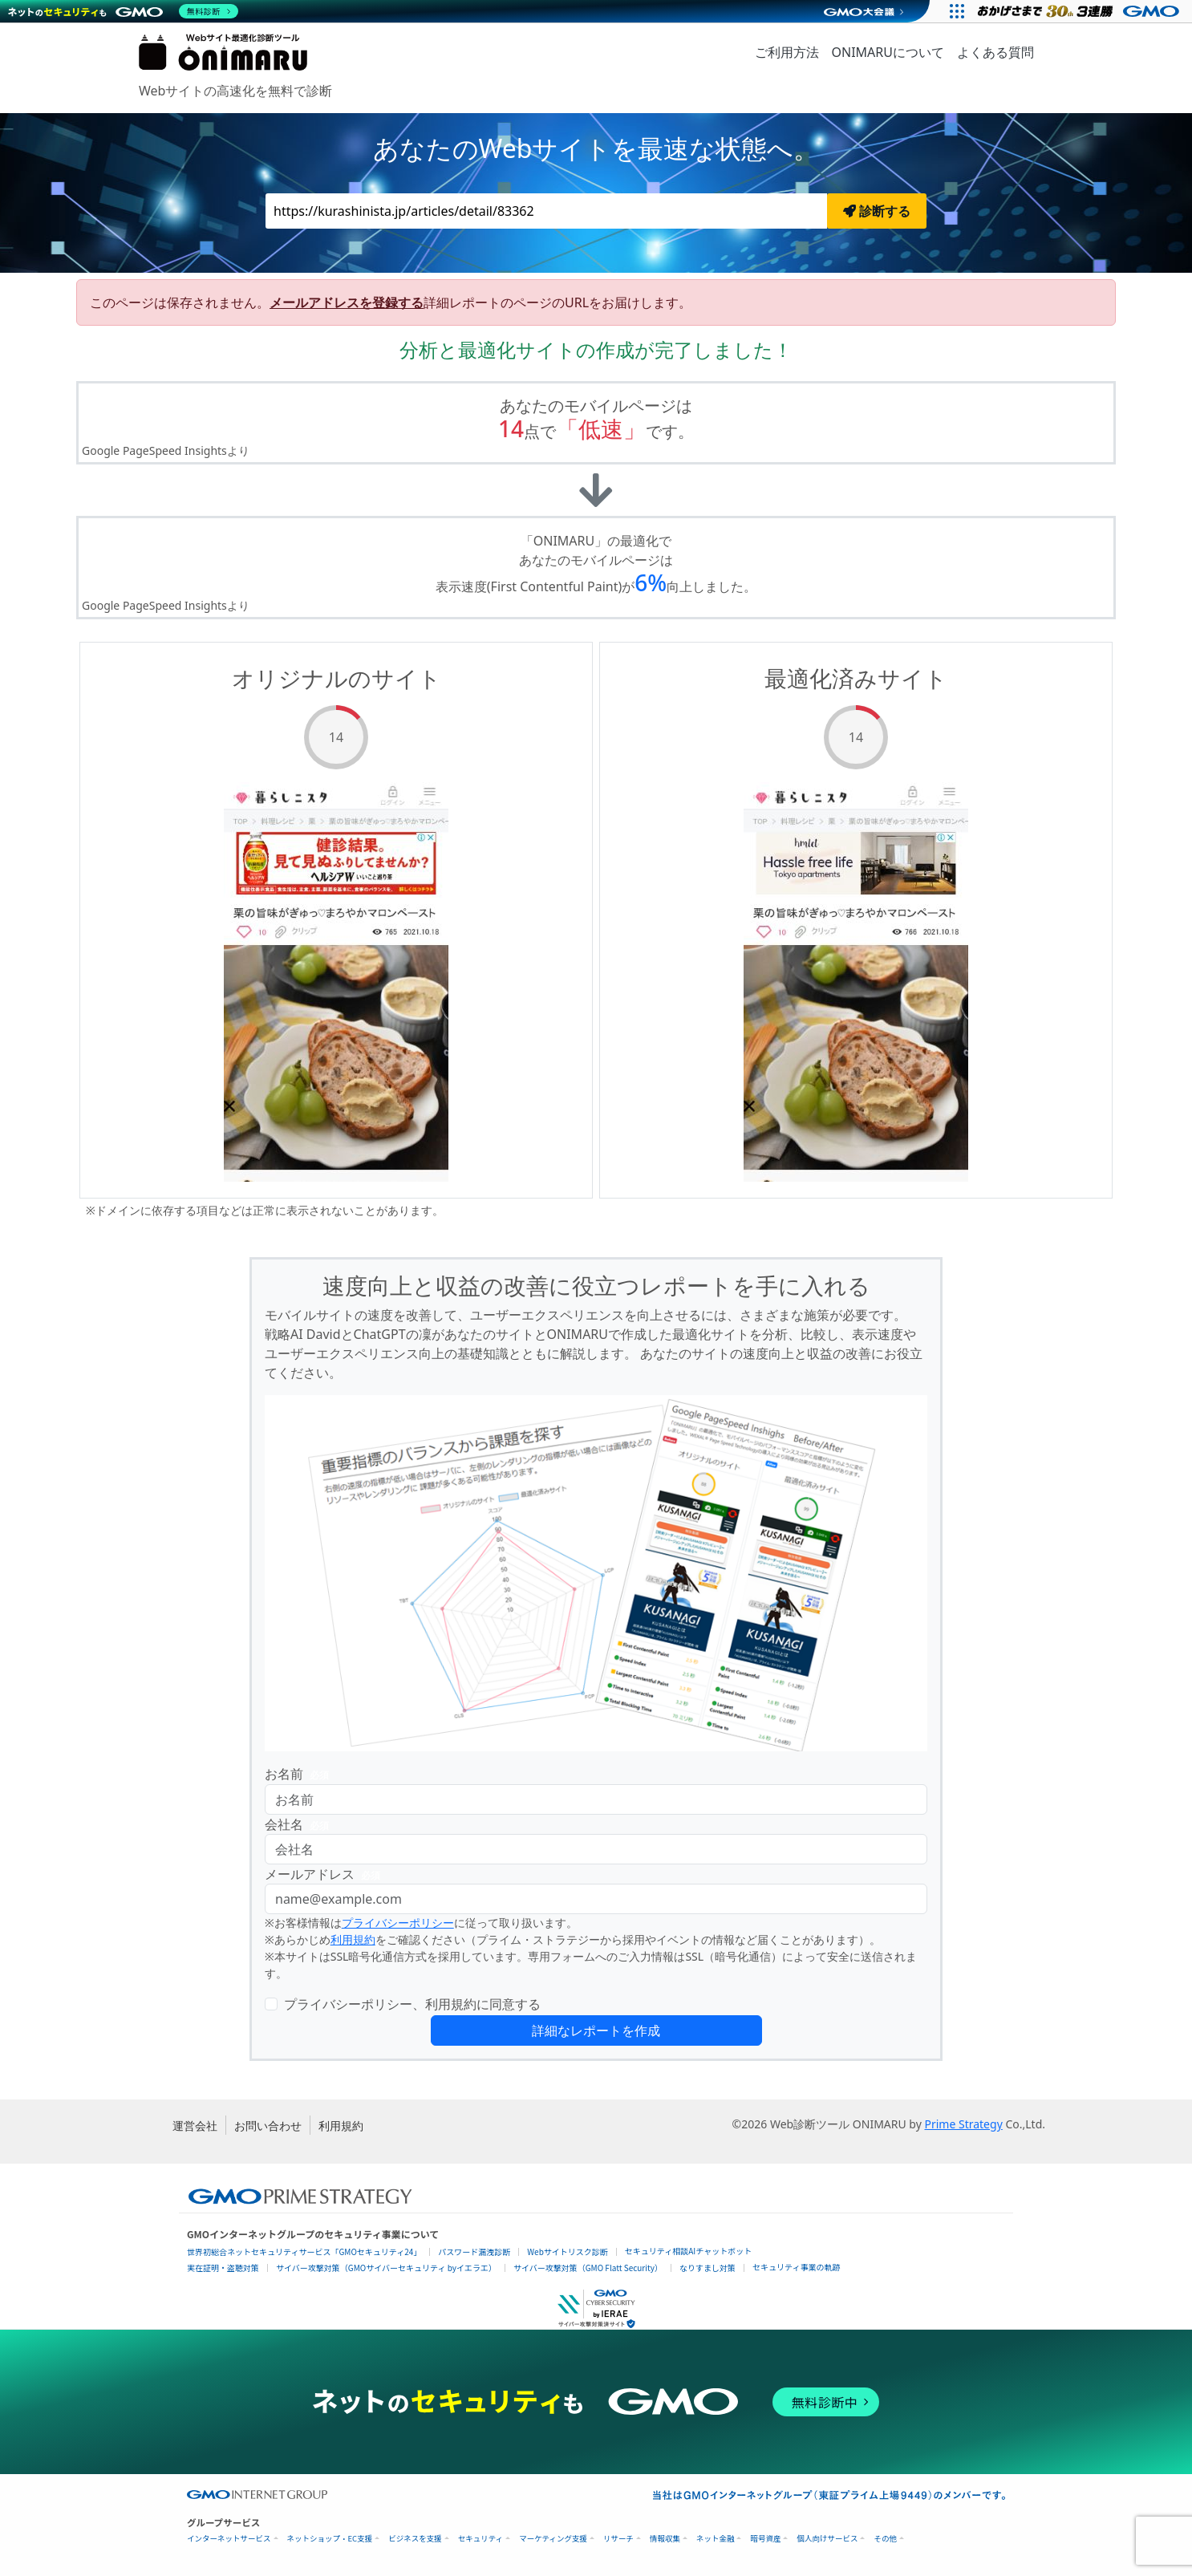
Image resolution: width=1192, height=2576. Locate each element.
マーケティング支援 (553, 2538)
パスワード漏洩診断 (474, 2251)
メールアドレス (326, 1874)
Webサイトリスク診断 (567, 2251)
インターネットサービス (229, 2538)
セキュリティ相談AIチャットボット (688, 2251)
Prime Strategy (963, 2124)
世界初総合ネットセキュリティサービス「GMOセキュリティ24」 (304, 2251)
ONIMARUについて (888, 52)
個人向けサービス (827, 2538)
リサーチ (618, 2538)
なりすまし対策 (707, 2268)
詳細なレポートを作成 (596, 2030)
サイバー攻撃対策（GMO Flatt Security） (588, 2268)
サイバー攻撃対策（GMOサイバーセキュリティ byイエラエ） (386, 2268)
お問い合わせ (268, 2125)
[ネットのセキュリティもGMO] (123, 11)
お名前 (300, 1774)
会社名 (300, 1824)
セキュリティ (480, 2538)
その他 (885, 2538)
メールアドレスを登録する (347, 302)
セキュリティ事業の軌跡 (796, 2267)
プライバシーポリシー (398, 1922)
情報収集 (665, 2538)
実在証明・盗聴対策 (223, 2268)
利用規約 (352, 1939)
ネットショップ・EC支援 (330, 2538)
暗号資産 (765, 2538)
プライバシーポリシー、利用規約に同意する (412, 2004)
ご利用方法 (787, 52)
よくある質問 (995, 52)
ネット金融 (715, 2538)
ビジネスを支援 (415, 2538)
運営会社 (194, 2125)
